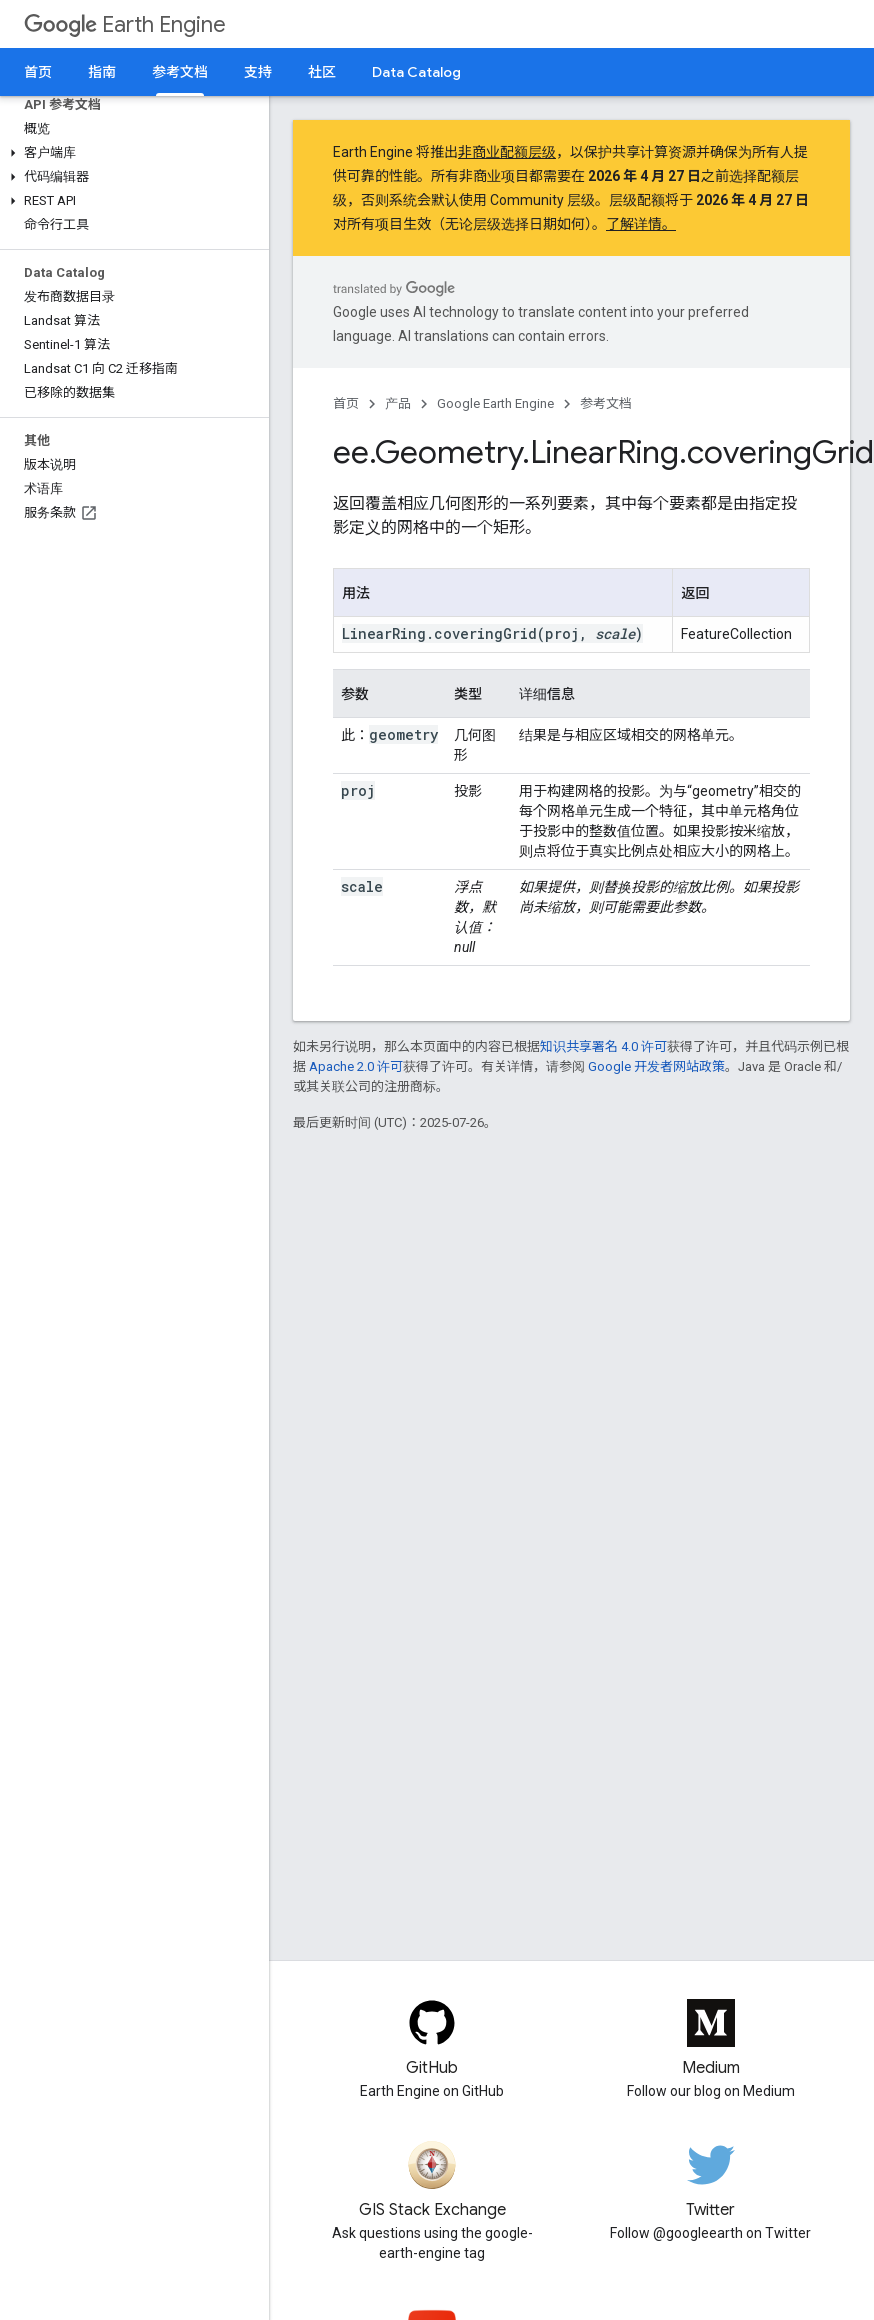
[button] (130, 153)
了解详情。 (641, 224)
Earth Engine (125, 24)
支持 (258, 72)
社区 (322, 72)
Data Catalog (416, 72)
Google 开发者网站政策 (656, 1066)
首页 (38, 72)
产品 (398, 403)
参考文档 (606, 403)
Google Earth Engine (495, 403)
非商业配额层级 (507, 152)
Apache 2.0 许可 (356, 1066)
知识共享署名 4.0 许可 (603, 1046)
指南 (102, 72)
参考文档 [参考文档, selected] (180, 72)
